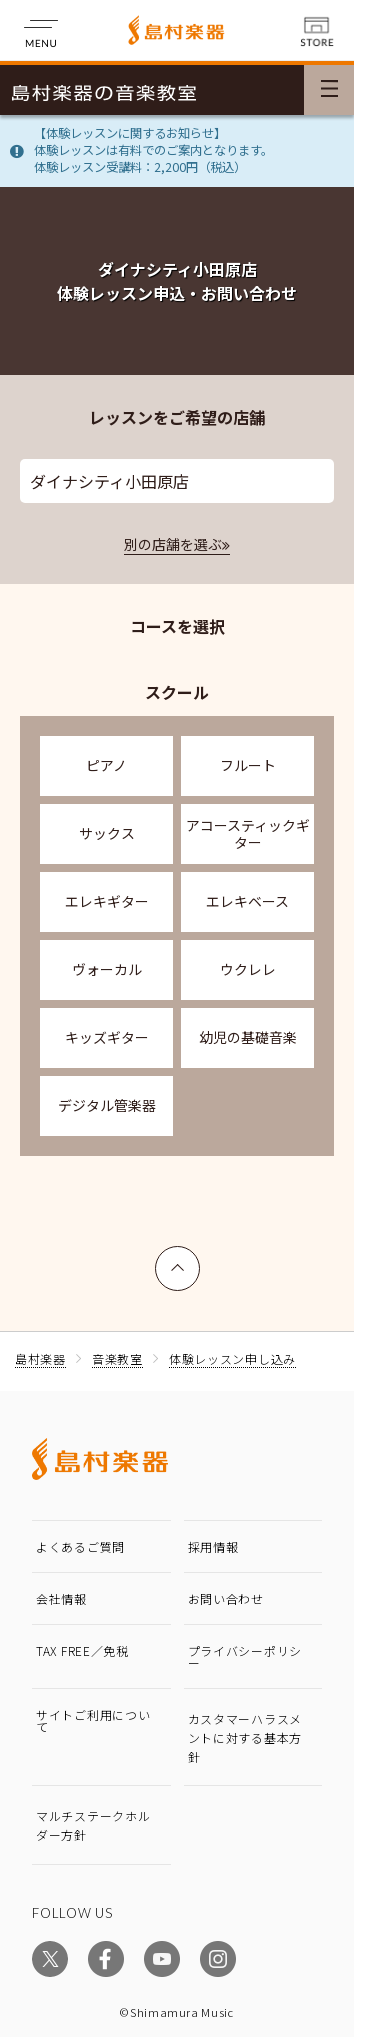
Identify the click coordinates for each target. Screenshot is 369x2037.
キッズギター (107, 1037)
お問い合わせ (226, 1598)
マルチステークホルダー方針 (93, 1825)
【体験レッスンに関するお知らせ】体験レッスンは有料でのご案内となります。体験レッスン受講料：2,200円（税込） (153, 150)
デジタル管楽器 (107, 1105)
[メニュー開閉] (329, 90)
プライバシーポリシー (245, 1656)
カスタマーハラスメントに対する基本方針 (245, 1737)
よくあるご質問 (80, 1546)
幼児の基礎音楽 (248, 1037)
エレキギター (107, 901)
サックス (107, 833)
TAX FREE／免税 (82, 1650)
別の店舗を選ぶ (173, 544)
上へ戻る (178, 1259)
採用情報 (213, 1546)
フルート (248, 765)
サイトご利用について (93, 1720)
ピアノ (106, 765)
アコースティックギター (248, 833)
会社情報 (61, 1598)
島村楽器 (40, 1358)
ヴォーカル (107, 969)
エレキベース (247, 901)
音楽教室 (117, 1358)
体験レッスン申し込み (232, 1358)
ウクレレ (248, 969)
